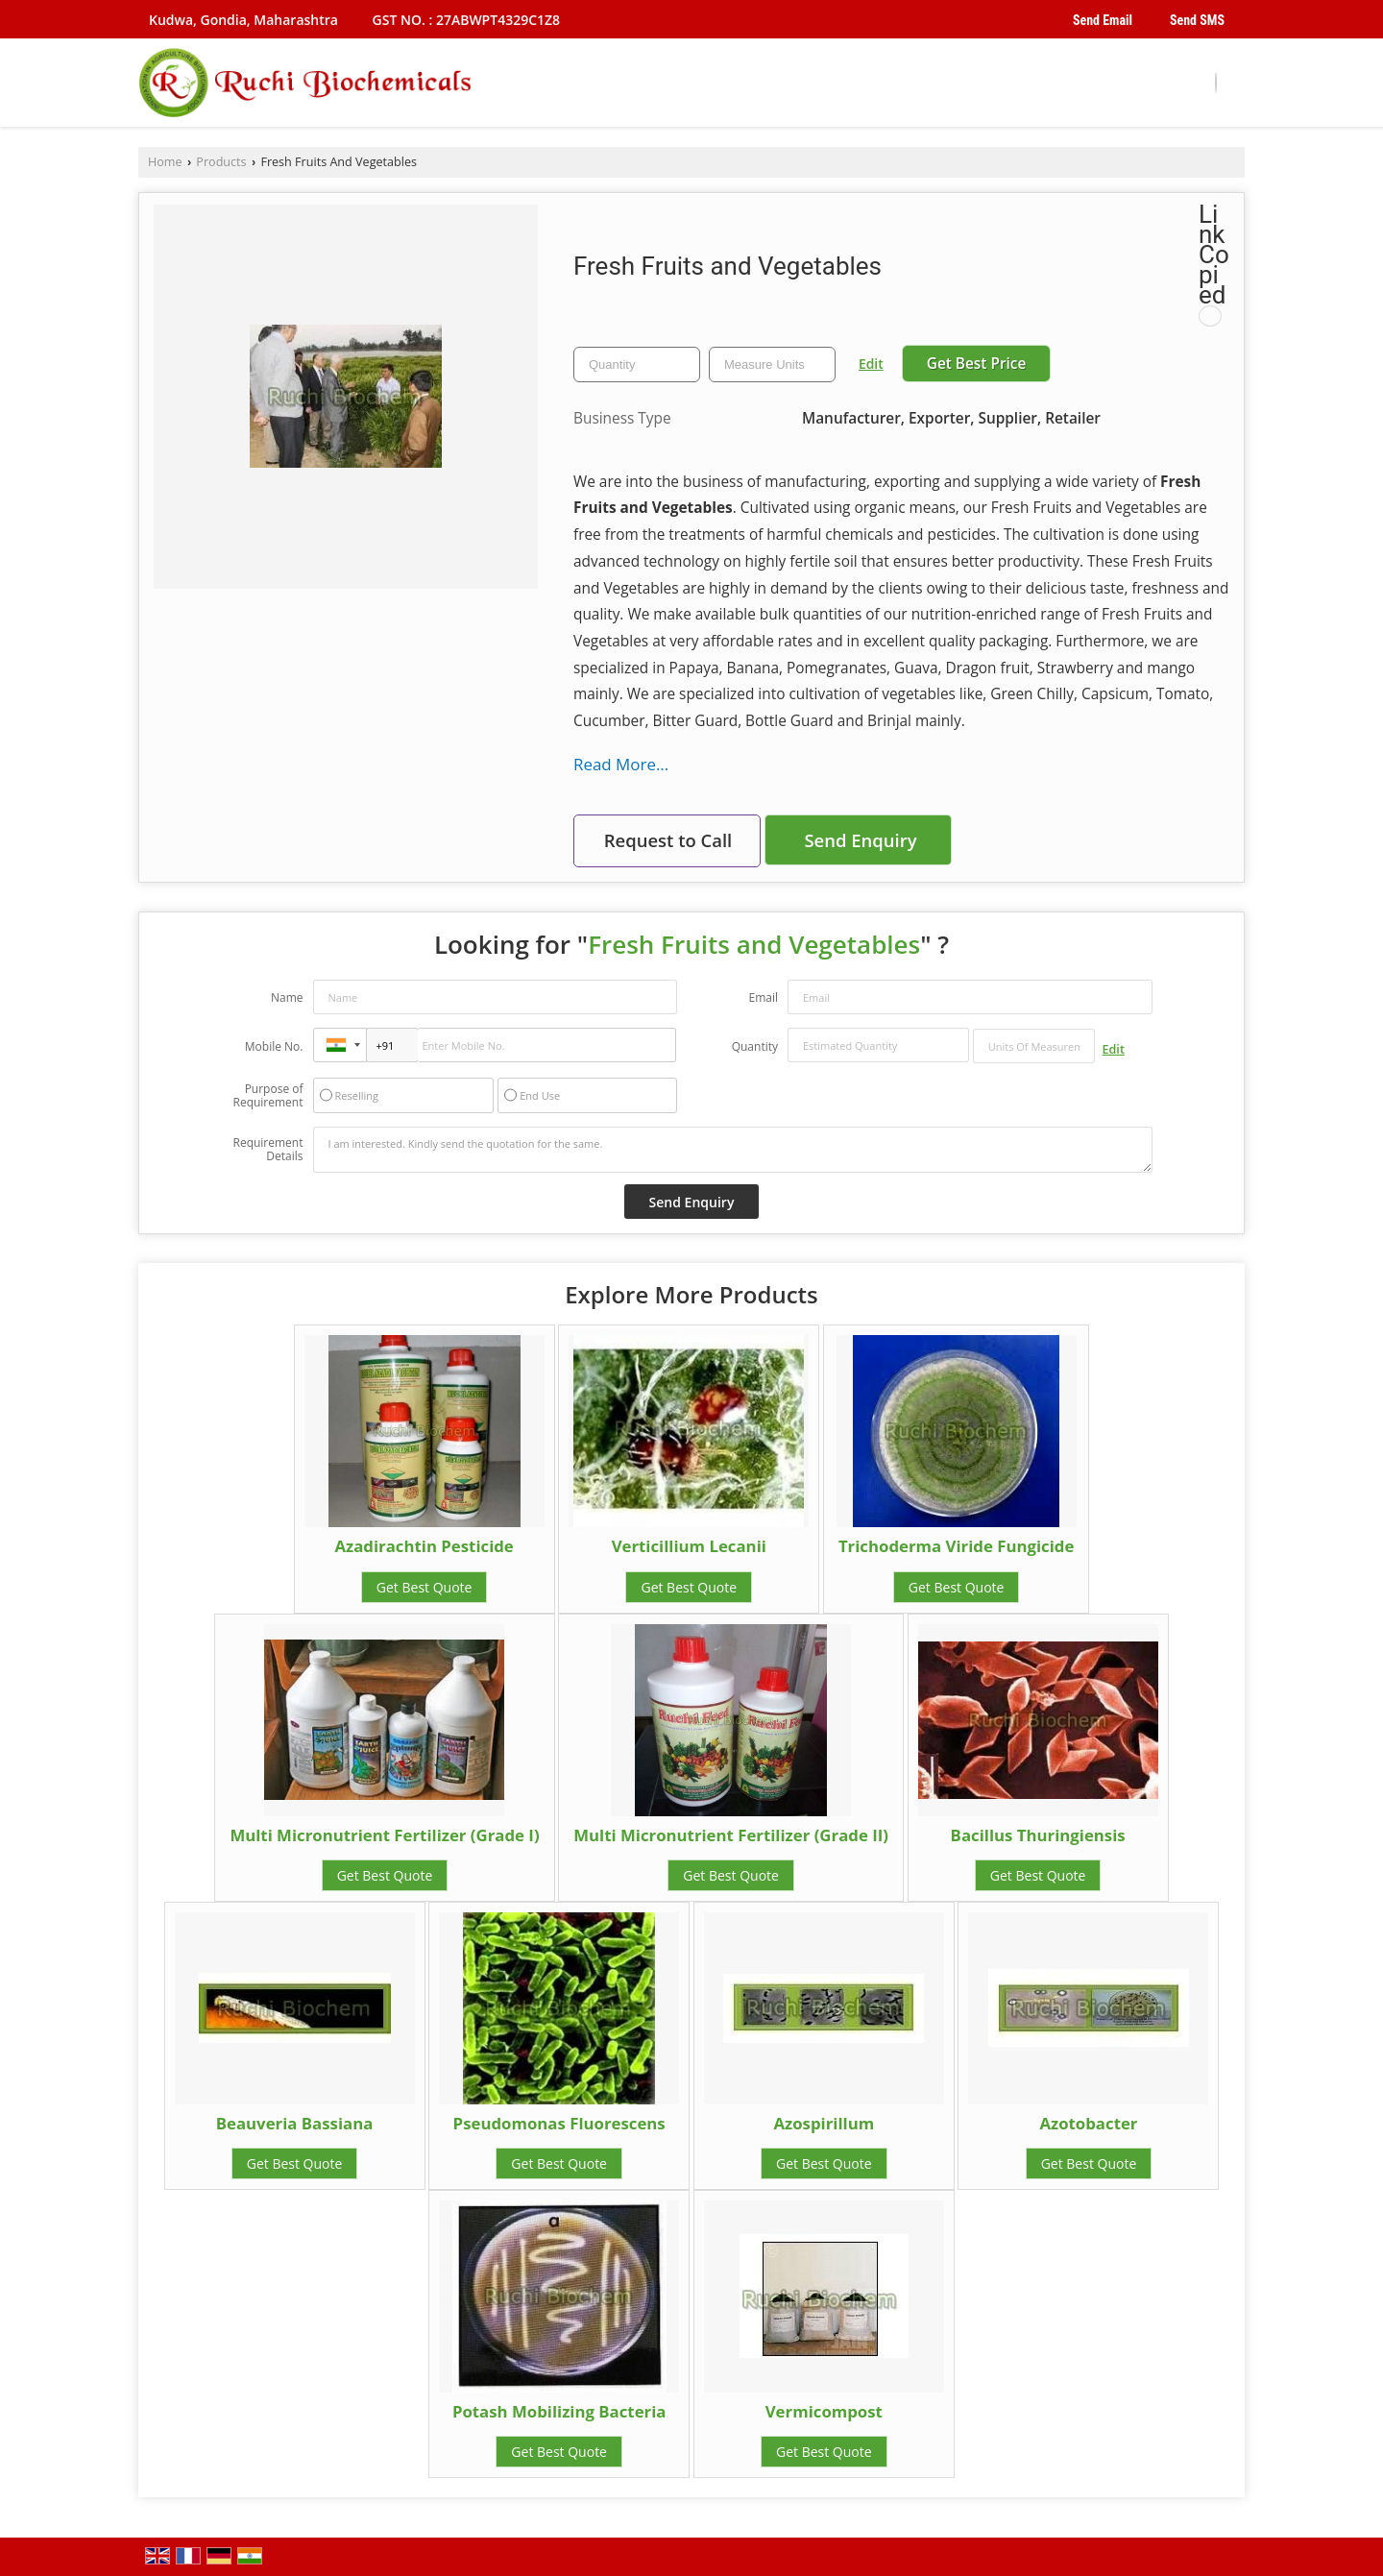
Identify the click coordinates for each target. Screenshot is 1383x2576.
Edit (871, 363)
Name (287, 997)
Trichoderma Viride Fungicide (956, 1546)
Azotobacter (1088, 2123)
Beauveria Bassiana (295, 2123)
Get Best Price (977, 363)
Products (221, 162)
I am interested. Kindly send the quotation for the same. (732, 1150)
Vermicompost (824, 2411)
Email (763, 997)
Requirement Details (267, 1149)
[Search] (1215, 82)
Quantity (755, 1046)
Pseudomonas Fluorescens (559, 2123)
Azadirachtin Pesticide (423, 1546)
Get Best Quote (424, 1587)
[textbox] (772, 364)
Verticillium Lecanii (689, 1546)
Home (165, 162)
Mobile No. (274, 1046)
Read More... (620, 764)
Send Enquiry (860, 840)
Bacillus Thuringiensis (1038, 1835)
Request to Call (668, 840)
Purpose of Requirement (267, 1095)
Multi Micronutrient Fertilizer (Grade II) (730, 1835)
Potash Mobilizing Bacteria (559, 2411)
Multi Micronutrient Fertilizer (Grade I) (384, 1835)
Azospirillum (823, 2123)
